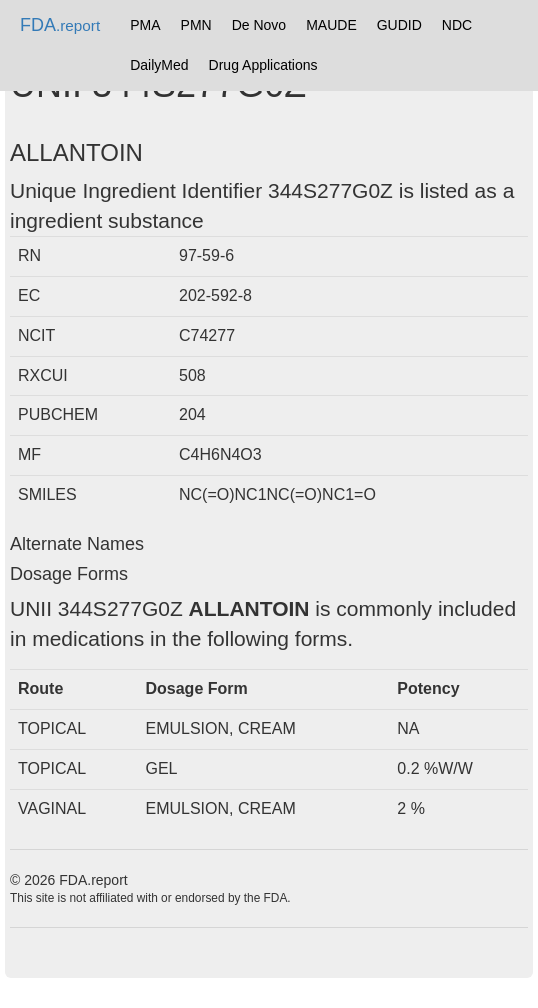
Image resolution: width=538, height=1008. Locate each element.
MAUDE (331, 25)
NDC (457, 25)
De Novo (259, 25)
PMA (145, 25)
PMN (196, 25)
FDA (60, 25)
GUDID (399, 25)
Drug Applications (263, 65)
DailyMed (159, 65)
